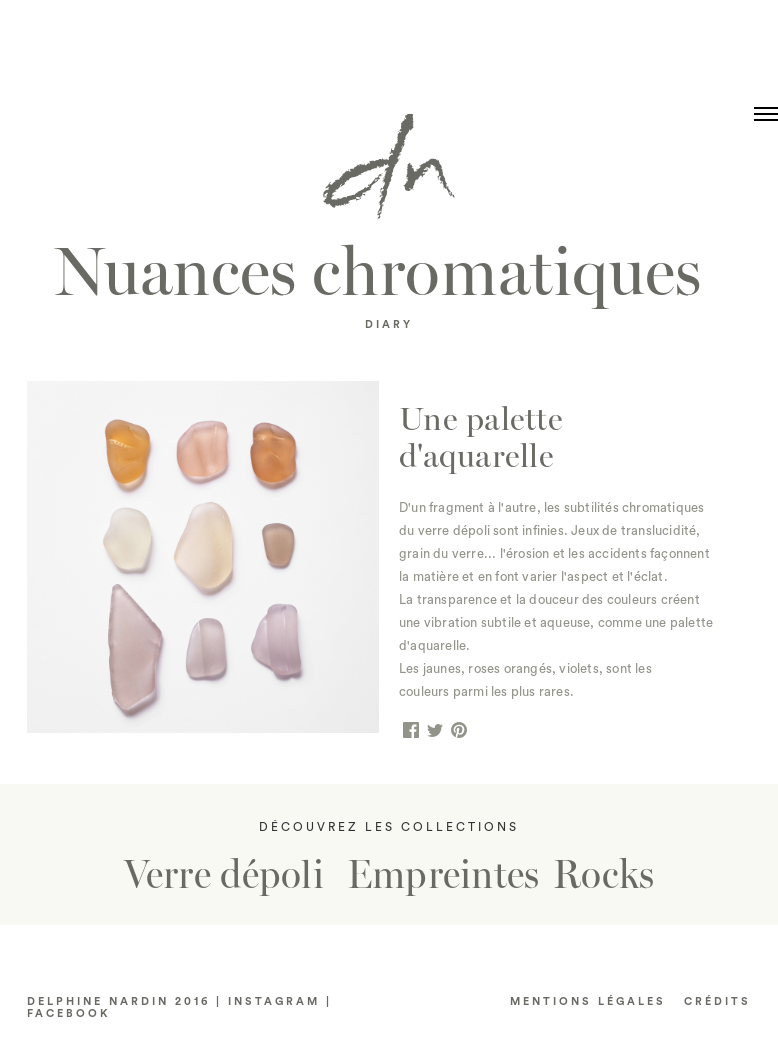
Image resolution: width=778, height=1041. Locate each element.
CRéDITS (717, 1001)
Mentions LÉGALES (587, 1001)
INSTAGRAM (274, 1001)
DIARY (389, 324)
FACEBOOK (69, 1013)
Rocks (603, 875)
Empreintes (443, 875)
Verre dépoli (224, 875)
